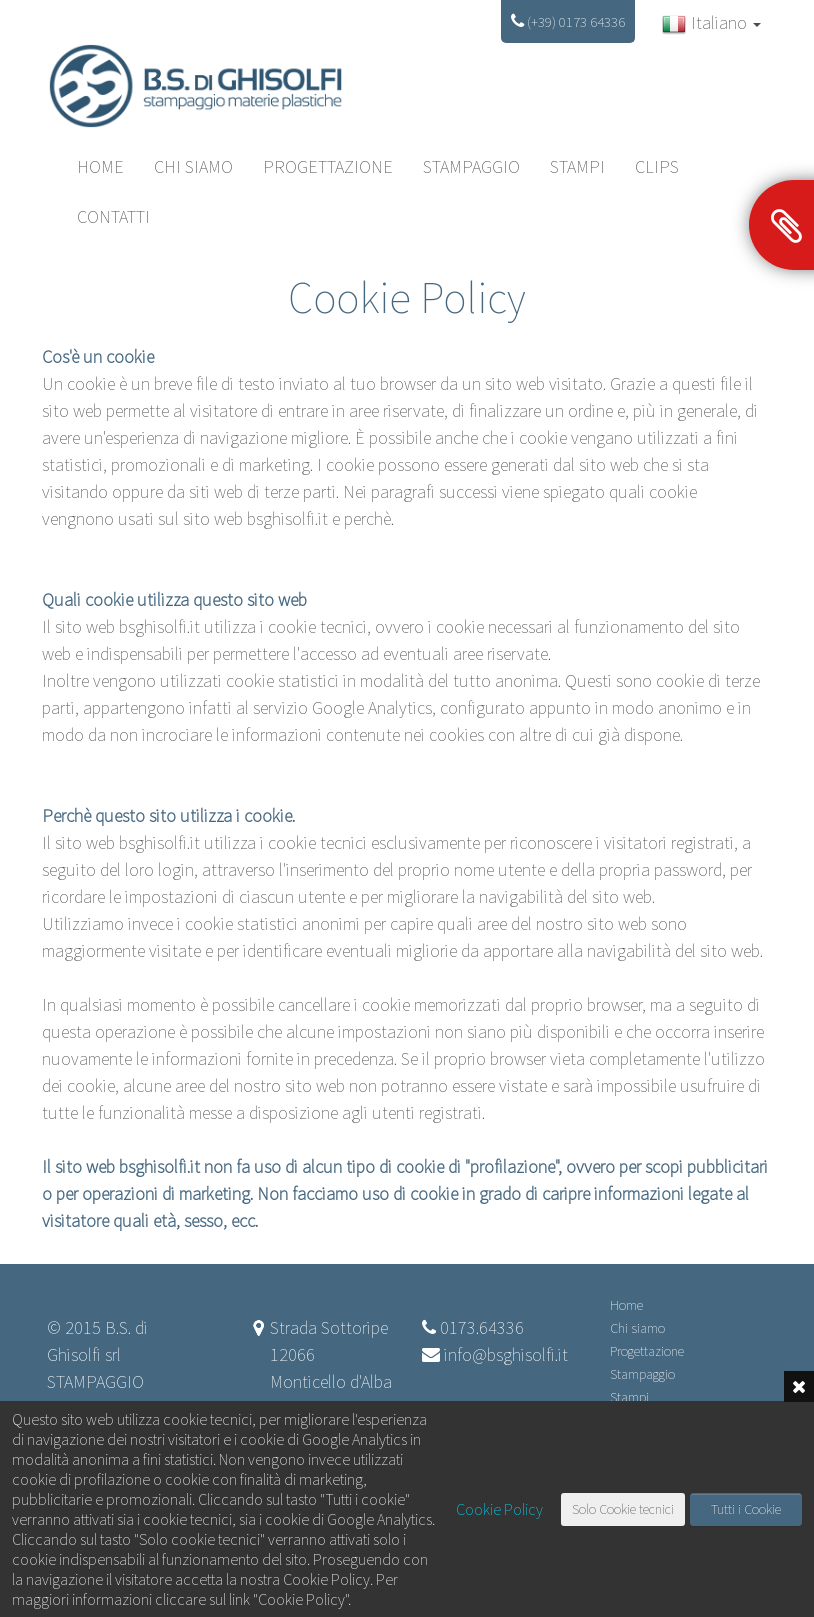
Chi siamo (193, 166)
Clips (657, 166)
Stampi (577, 166)
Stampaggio (471, 166)
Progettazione (328, 166)
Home (626, 1305)
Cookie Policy (499, 1509)
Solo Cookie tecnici (623, 1509)
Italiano (711, 23)
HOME (100, 166)
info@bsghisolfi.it (506, 1354)
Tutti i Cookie (746, 1509)
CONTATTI (113, 216)
